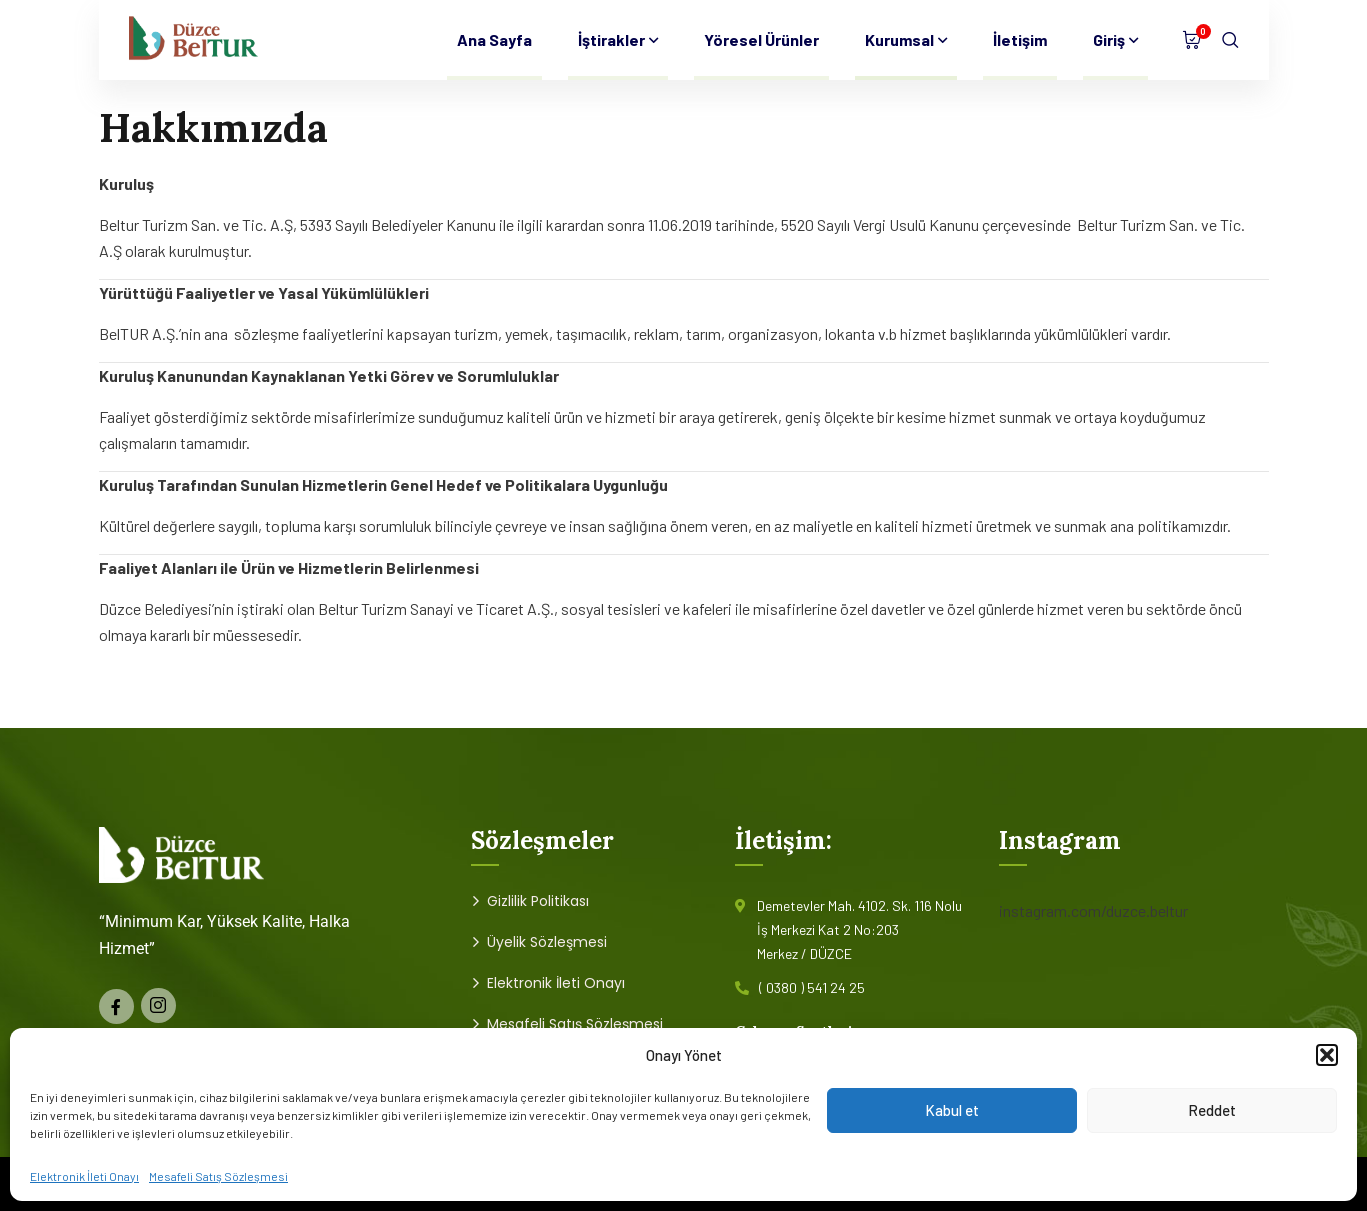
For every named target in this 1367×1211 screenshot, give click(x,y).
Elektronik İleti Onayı (84, 1176)
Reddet (1212, 1110)
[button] (1327, 1055)
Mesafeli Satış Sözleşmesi (218, 1176)
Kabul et (952, 1110)
